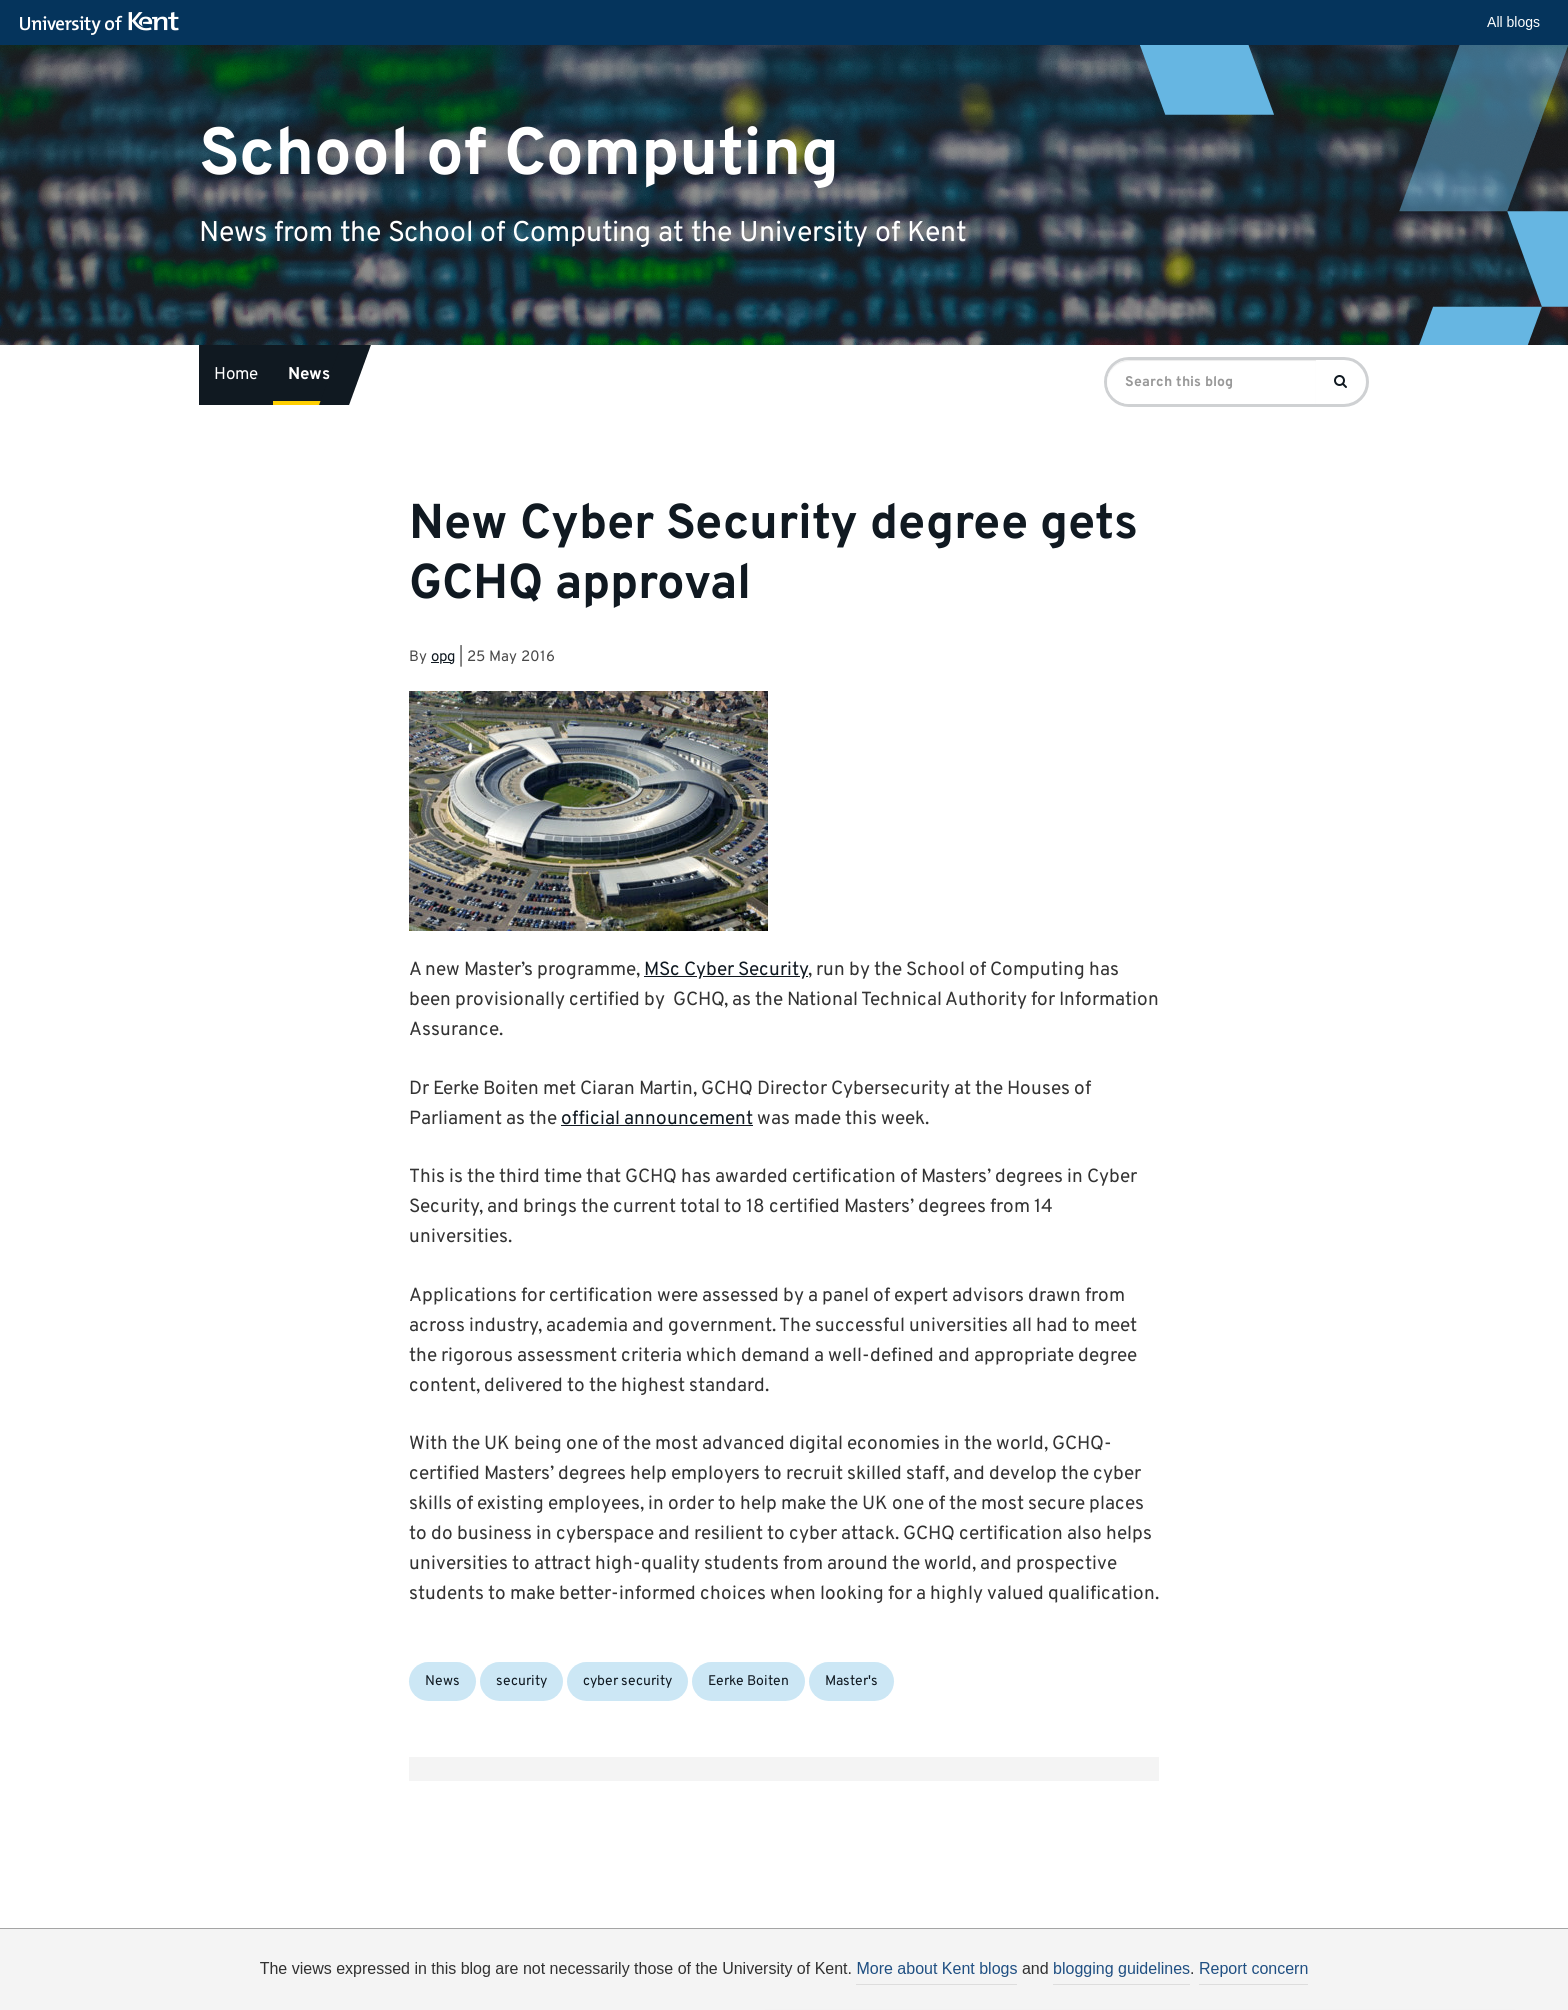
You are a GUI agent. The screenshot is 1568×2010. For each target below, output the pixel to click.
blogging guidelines (1121, 1968)
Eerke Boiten (748, 1681)
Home (236, 375)
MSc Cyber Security (726, 970)
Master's (851, 1681)
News (309, 375)
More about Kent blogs (936, 1968)
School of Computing (519, 154)
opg (443, 657)
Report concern (1253, 1968)
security (521, 1681)
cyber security (627, 1681)
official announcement (657, 1119)
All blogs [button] (1513, 22)
